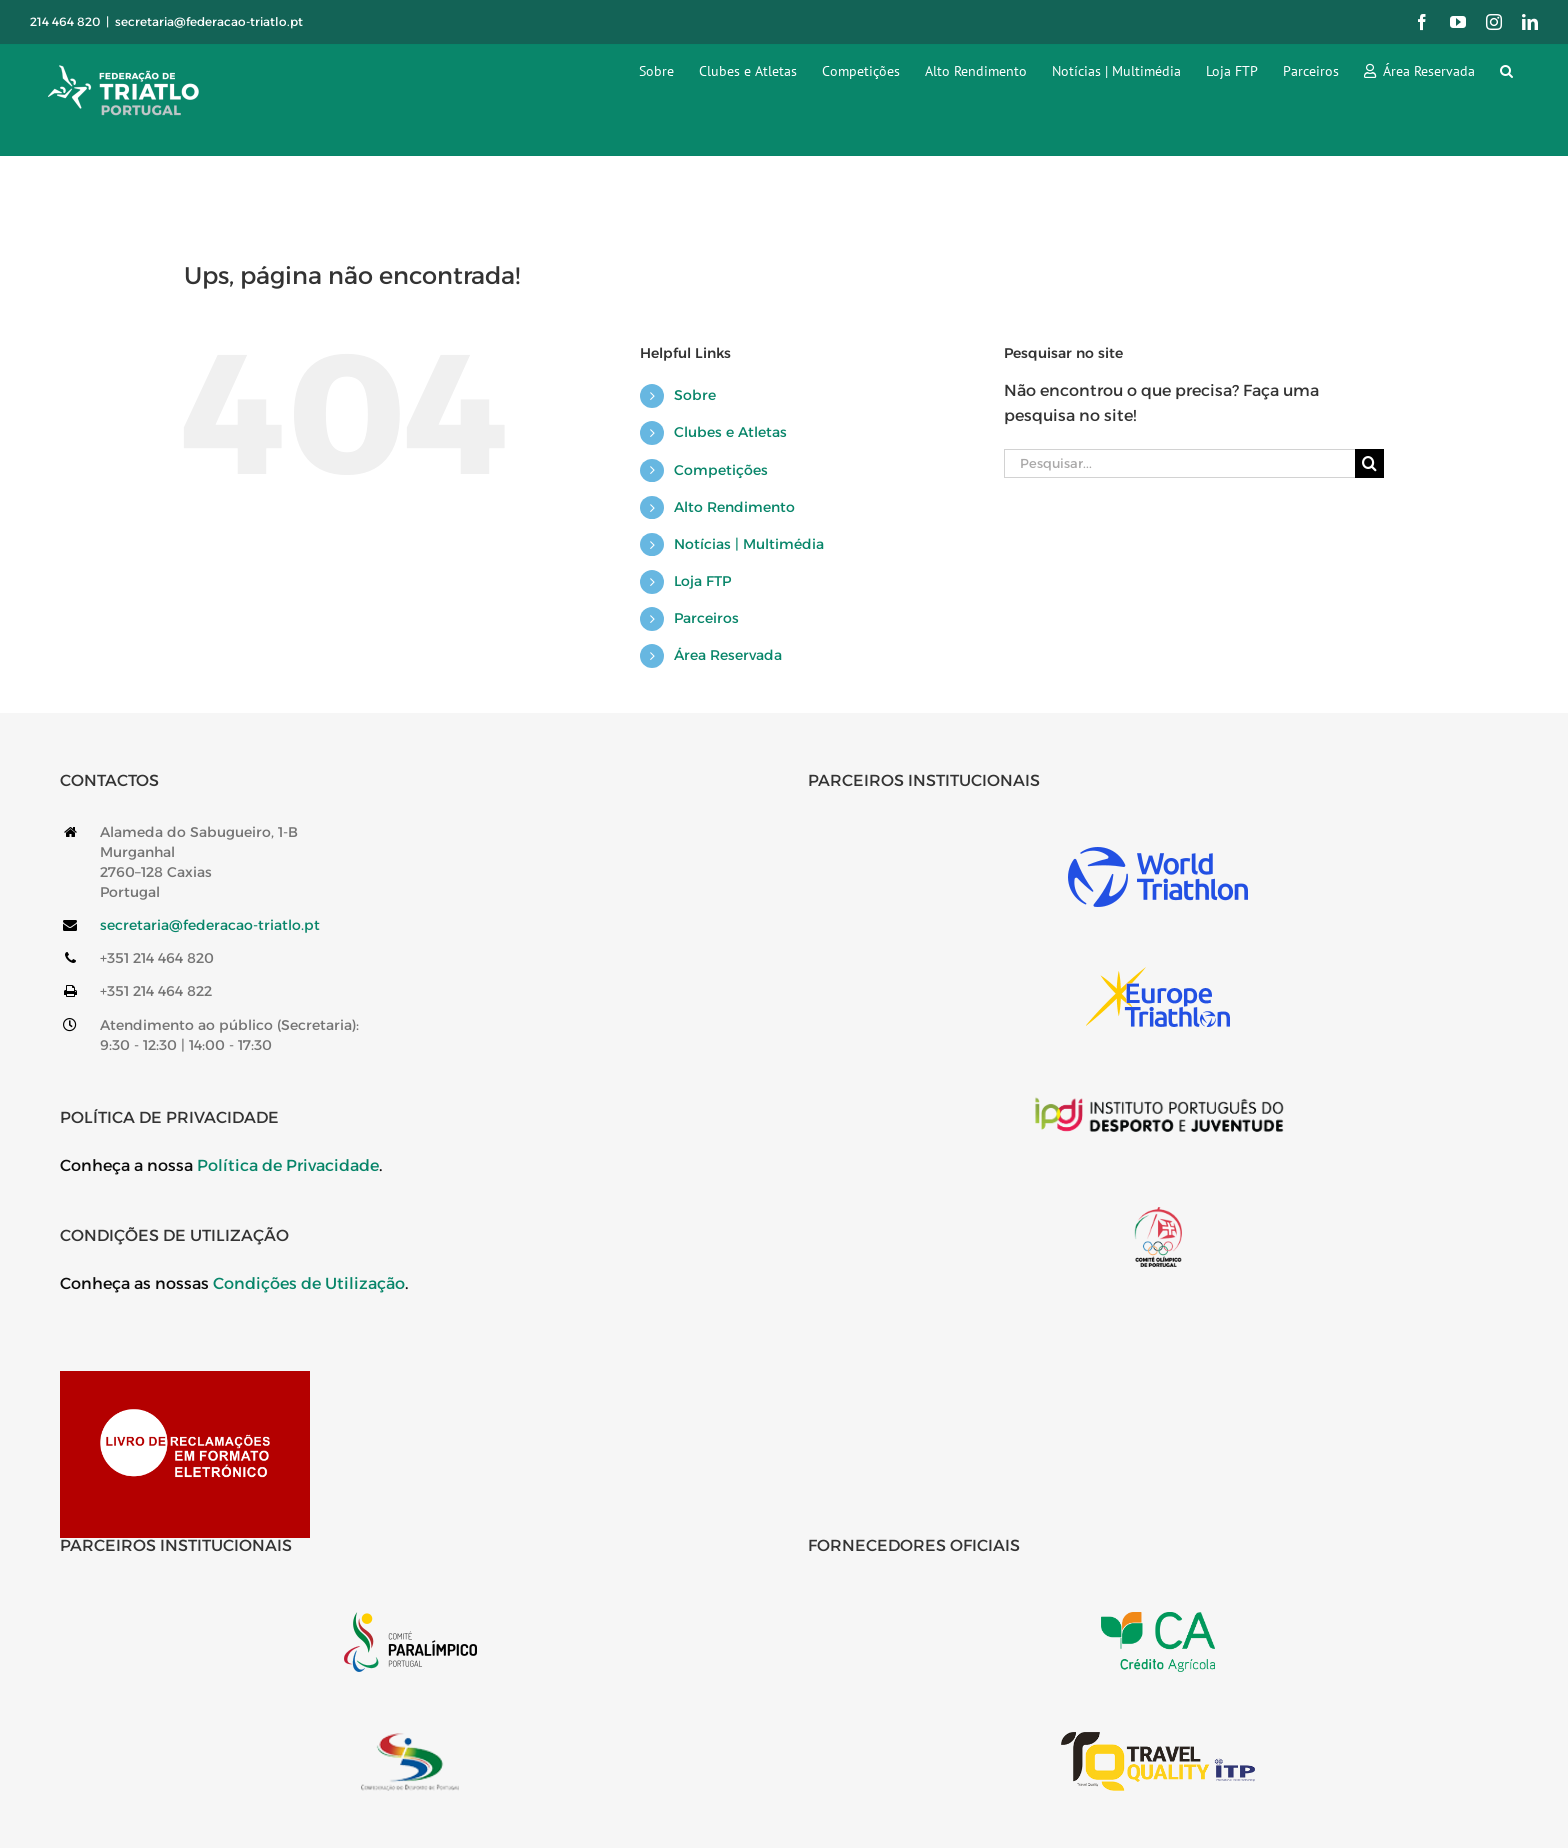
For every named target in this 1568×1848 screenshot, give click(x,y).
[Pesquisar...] (1179, 463)
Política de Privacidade (288, 1165)
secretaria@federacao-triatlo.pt (209, 21)
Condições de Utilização (309, 1283)
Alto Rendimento (734, 507)
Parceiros (706, 618)
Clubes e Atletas (730, 432)
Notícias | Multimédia (749, 544)
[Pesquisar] (1369, 463)
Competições (721, 470)
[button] (1506, 70)
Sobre (695, 395)
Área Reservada (728, 655)
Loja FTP (702, 581)
